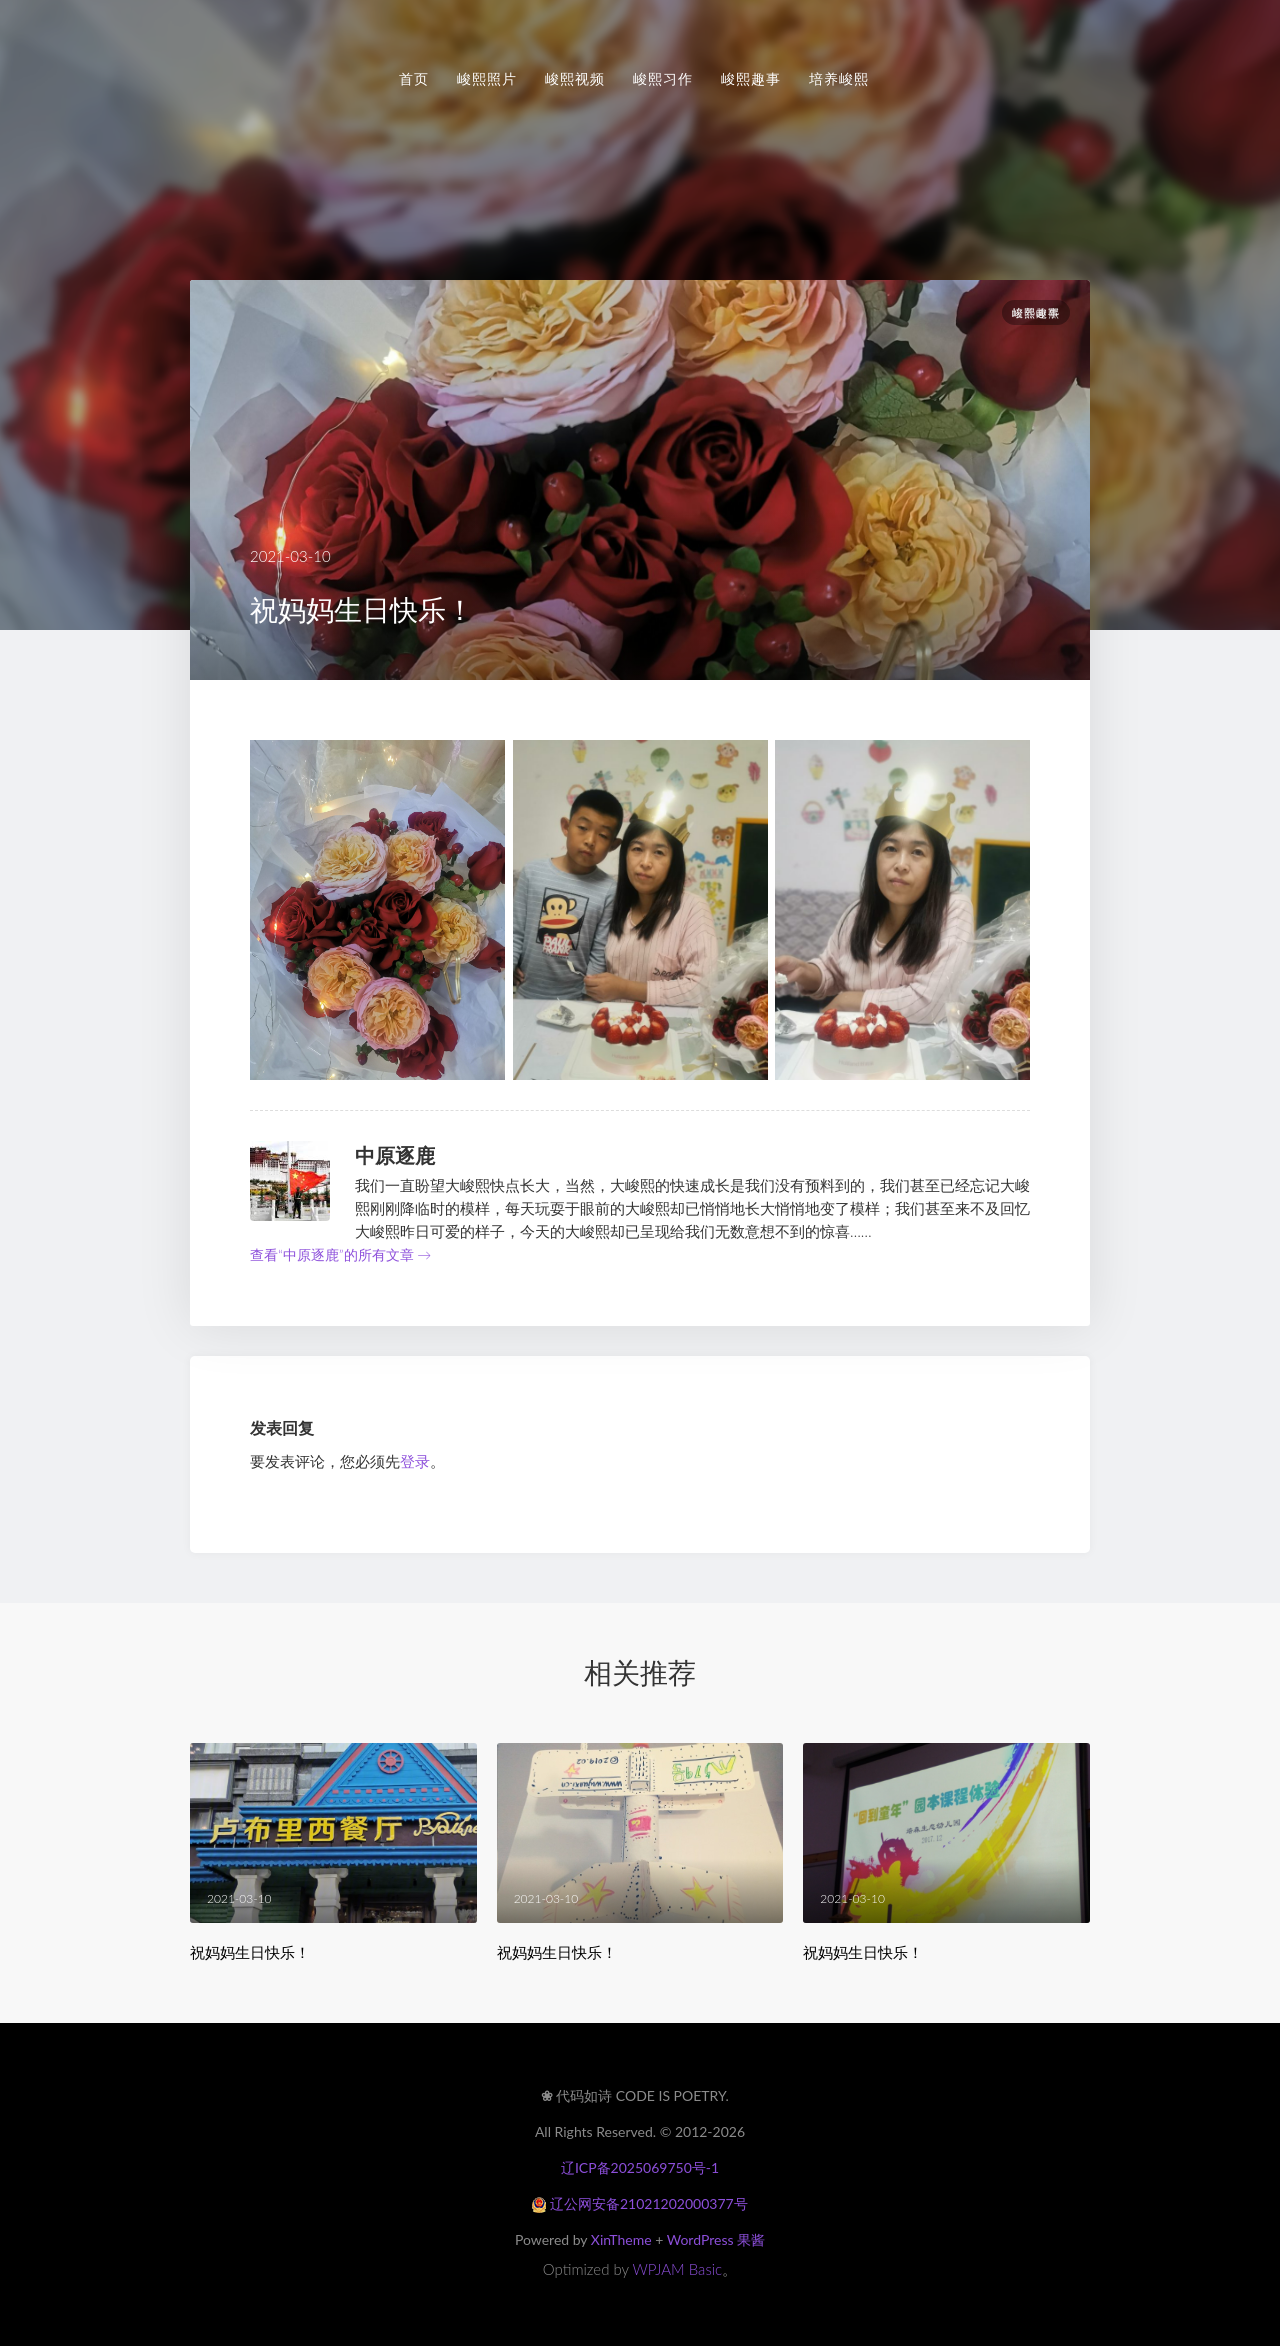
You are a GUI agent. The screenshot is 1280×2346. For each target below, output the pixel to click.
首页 (414, 79)
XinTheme (621, 2239)
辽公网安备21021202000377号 (639, 2203)
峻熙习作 (663, 79)
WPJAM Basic (678, 2269)
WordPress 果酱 (716, 2239)
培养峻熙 (839, 79)
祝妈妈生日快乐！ (250, 1952)
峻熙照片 (487, 79)
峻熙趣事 (751, 79)
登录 (415, 1461)
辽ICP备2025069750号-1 (640, 2167)
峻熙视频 (575, 79)
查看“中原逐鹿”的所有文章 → (340, 1254)
